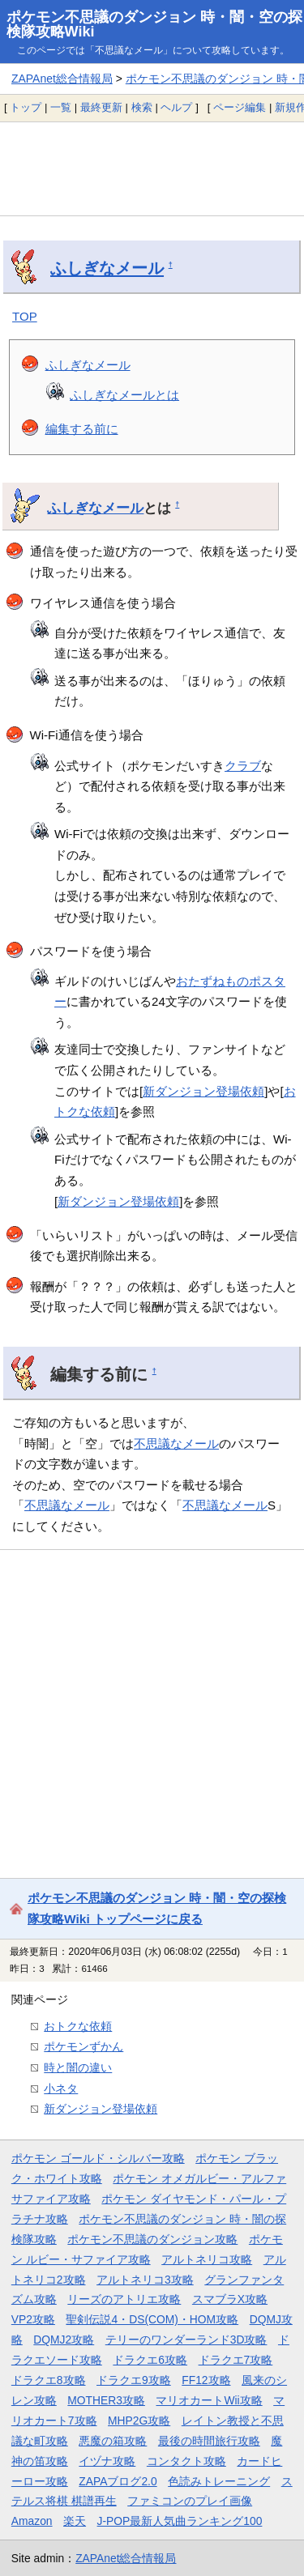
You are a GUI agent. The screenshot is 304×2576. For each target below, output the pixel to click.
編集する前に (81, 429)
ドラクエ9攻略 (133, 2380)
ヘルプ (176, 107)
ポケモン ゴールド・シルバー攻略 (98, 2158)
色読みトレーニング (219, 2481)
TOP (24, 316)
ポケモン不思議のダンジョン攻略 (152, 2239)
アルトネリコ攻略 (206, 2259)
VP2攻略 (33, 2319)
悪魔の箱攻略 (113, 2440)
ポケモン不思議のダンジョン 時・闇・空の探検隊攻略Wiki (154, 24)
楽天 (74, 2520)
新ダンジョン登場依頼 (203, 1091)
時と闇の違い (78, 2067)
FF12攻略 (206, 2380)
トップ (25, 107)
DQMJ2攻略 (63, 2339)
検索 (141, 107)
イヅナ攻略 (107, 2461)
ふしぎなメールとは (124, 395)
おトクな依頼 (78, 2026)
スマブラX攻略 (230, 2299)
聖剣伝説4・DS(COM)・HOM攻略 (152, 2319)
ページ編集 (239, 107)
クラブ (243, 766)
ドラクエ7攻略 (236, 2359)
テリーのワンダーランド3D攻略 (186, 2339)
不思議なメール (176, 1443)
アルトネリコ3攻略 (145, 2279)
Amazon (32, 2520)
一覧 (60, 107)
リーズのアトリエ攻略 (124, 2299)
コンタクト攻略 (186, 2461)
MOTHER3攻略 (106, 2400)
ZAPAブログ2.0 (117, 2481)
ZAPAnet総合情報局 (62, 78)
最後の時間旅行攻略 (209, 2440)
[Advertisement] (152, 168)
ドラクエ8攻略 (48, 2380)
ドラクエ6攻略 (150, 2359)
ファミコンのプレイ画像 (189, 2500)
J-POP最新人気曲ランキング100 (180, 2520)
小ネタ (61, 2088)
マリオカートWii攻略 (209, 2400)
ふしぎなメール (107, 268)
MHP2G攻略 (139, 2420)
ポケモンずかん (83, 2046)
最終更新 (101, 107)
